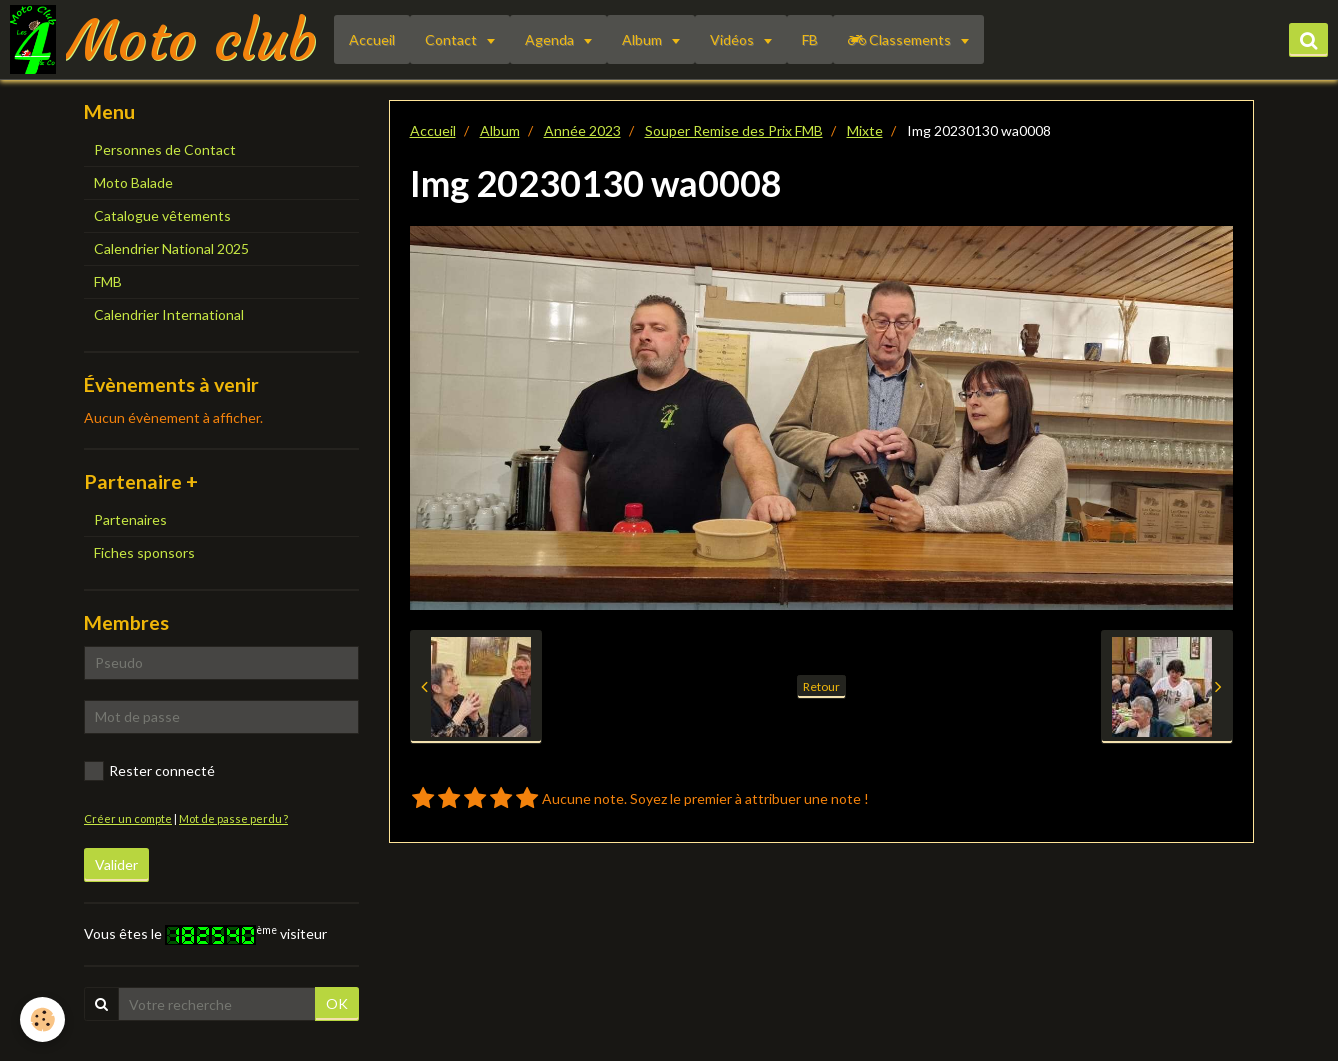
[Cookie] (42, 1019)
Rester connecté (149, 771)
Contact (452, 39)
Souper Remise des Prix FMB (734, 130)
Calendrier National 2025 (171, 248)
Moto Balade (133, 182)
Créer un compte (128, 818)
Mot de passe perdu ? (233, 818)
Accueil (372, 39)
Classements (901, 39)
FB (810, 39)
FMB (108, 281)
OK (337, 1003)
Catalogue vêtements (162, 215)
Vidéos (733, 39)
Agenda (551, 39)
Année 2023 (582, 130)
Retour (821, 686)
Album (643, 39)
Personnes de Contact (165, 149)
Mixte (865, 130)
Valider (116, 864)
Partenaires (130, 519)
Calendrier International (169, 314)
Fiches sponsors (144, 552)
